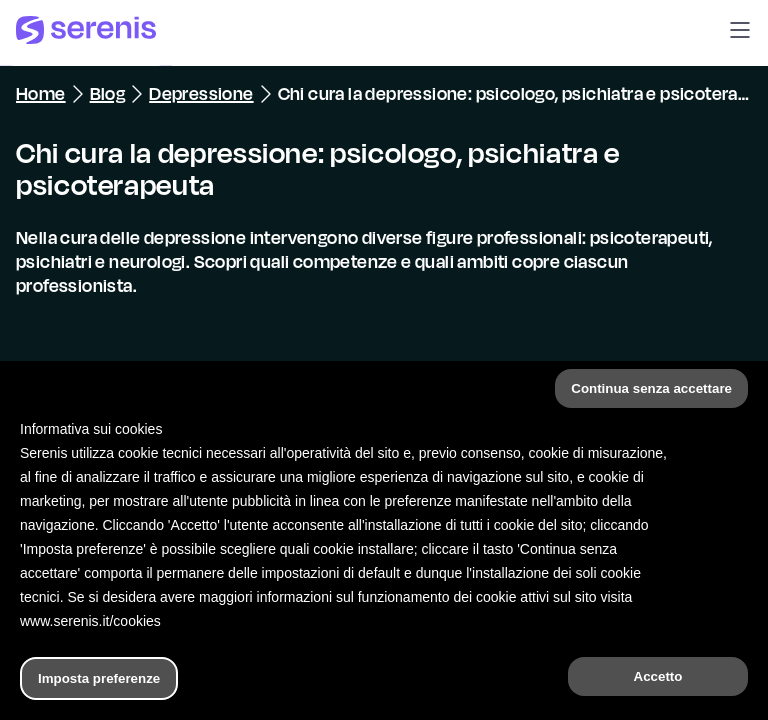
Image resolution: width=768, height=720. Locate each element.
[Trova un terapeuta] (447, 684)
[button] (740, 33)
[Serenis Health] (86, 33)
